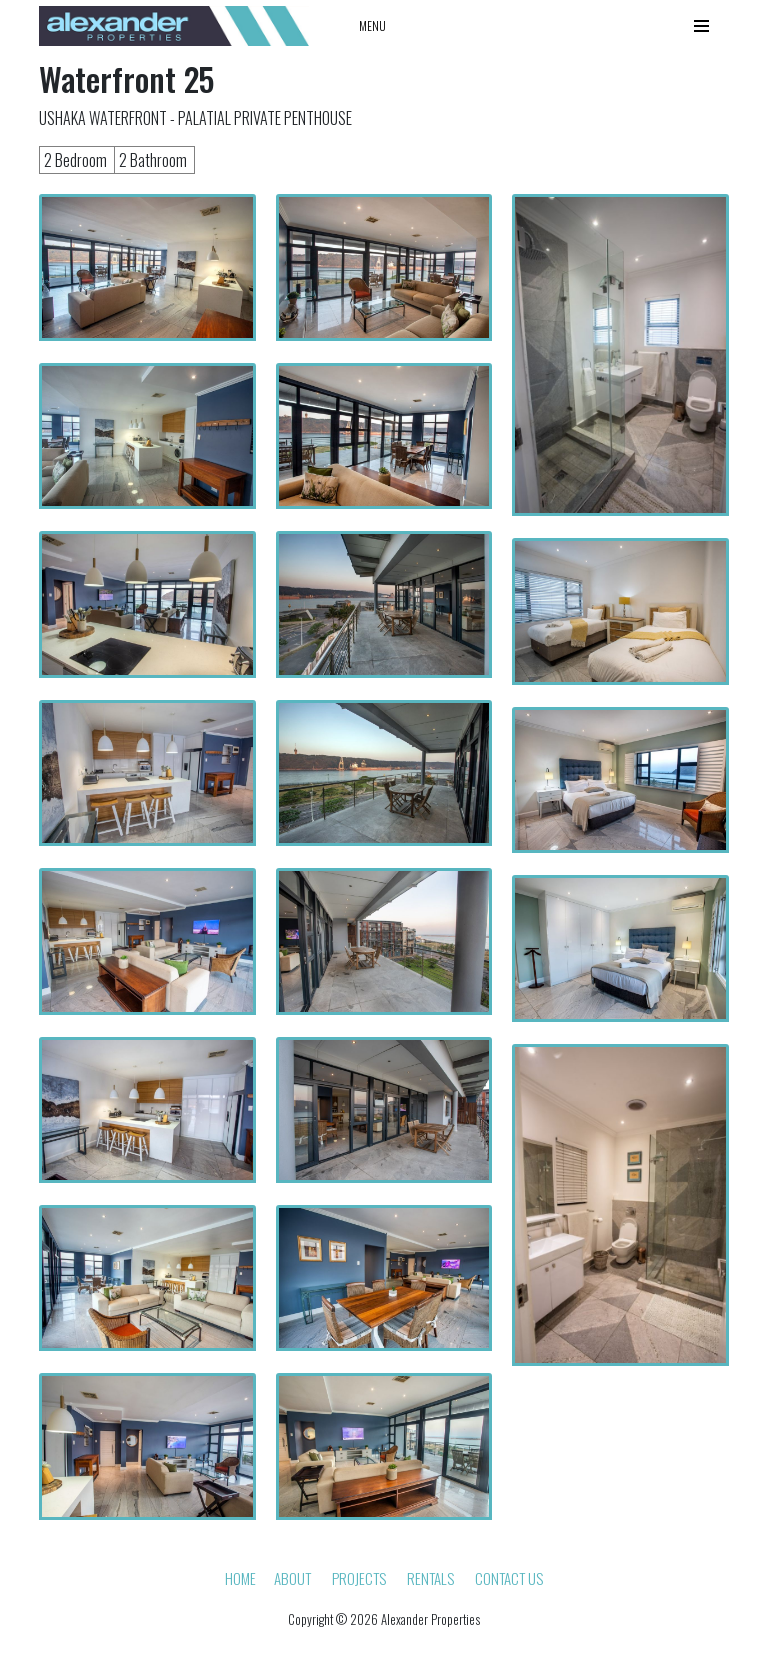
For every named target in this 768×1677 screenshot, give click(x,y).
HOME (240, 1578)
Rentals (430, 1578)
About (292, 1578)
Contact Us (509, 1578)
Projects (359, 1578)
